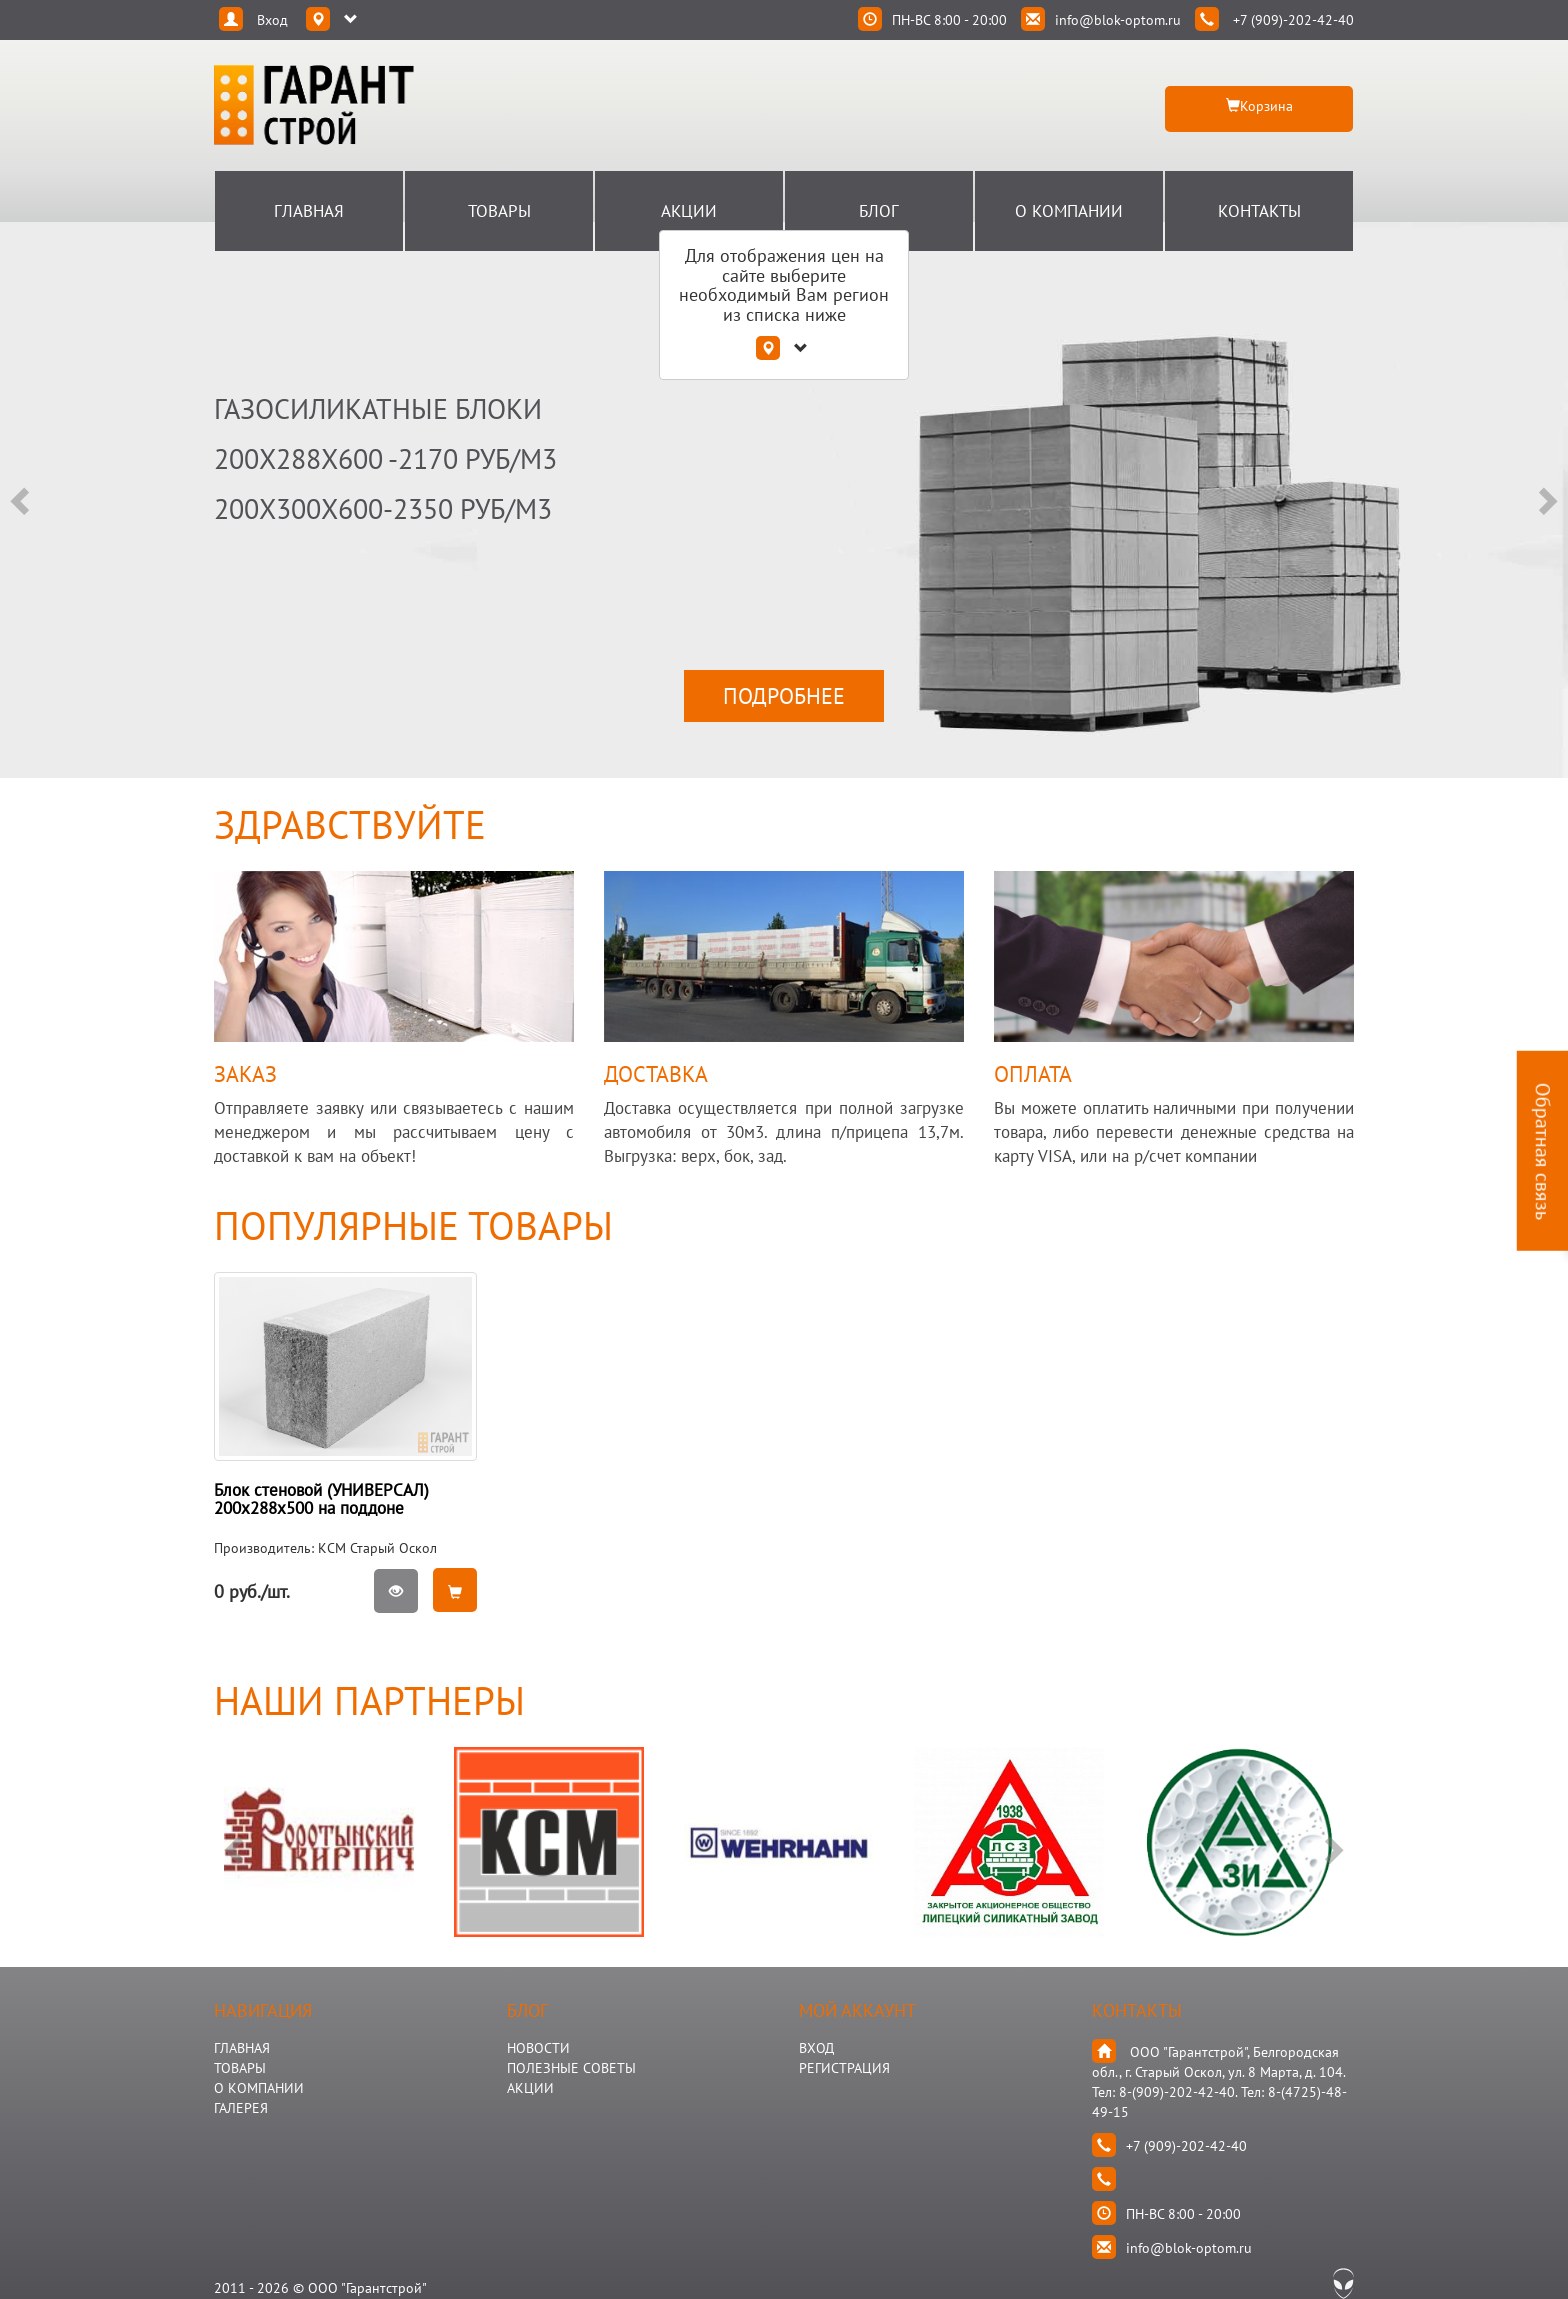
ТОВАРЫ (240, 2068)
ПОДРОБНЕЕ (784, 695)
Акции (689, 211)
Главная (309, 211)
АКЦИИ (530, 2088)
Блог (879, 211)
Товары (499, 211)
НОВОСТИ (538, 2048)
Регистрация (844, 2068)
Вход (816, 2048)
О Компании (1069, 211)
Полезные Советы (571, 2068)
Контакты (1259, 211)
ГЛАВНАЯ (242, 2048)
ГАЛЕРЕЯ (241, 2108)
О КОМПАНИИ (259, 2088)
